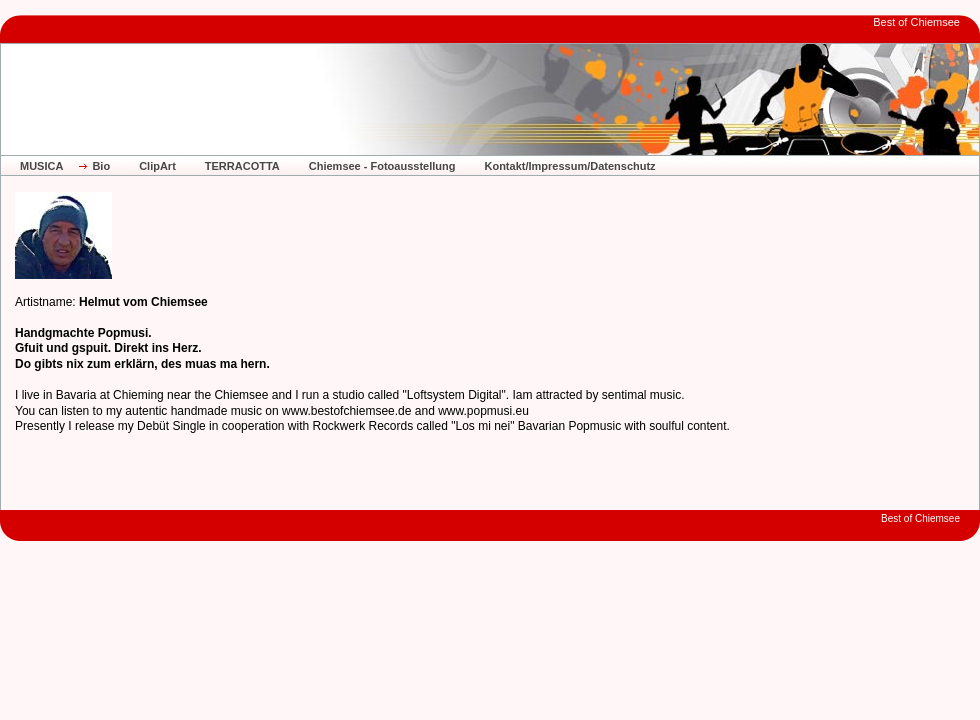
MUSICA (41, 166)
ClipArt (157, 166)
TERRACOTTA (242, 166)
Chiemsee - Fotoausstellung (382, 166)
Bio (101, 166)
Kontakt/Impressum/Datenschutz (569, 166)
